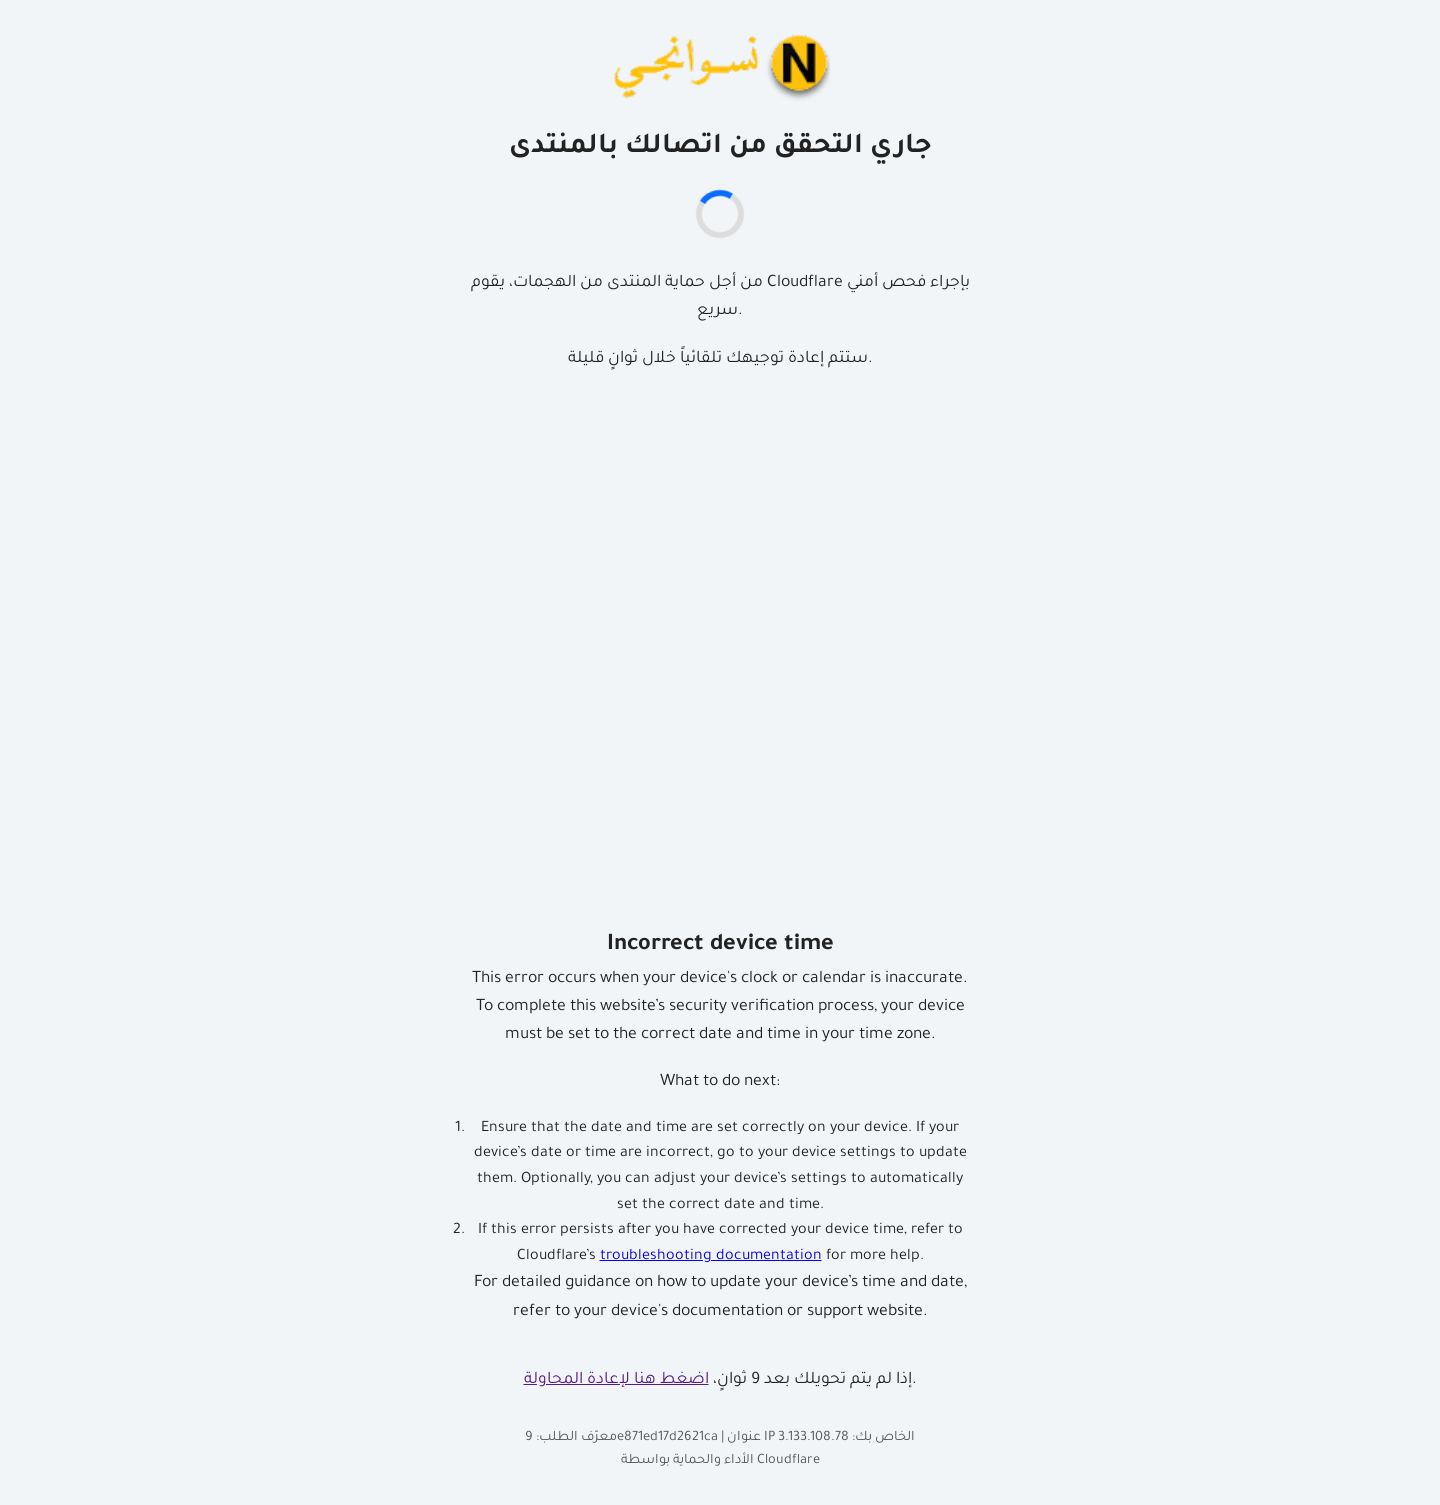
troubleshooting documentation (711, 1257)
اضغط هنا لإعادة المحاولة (616, 1380)
